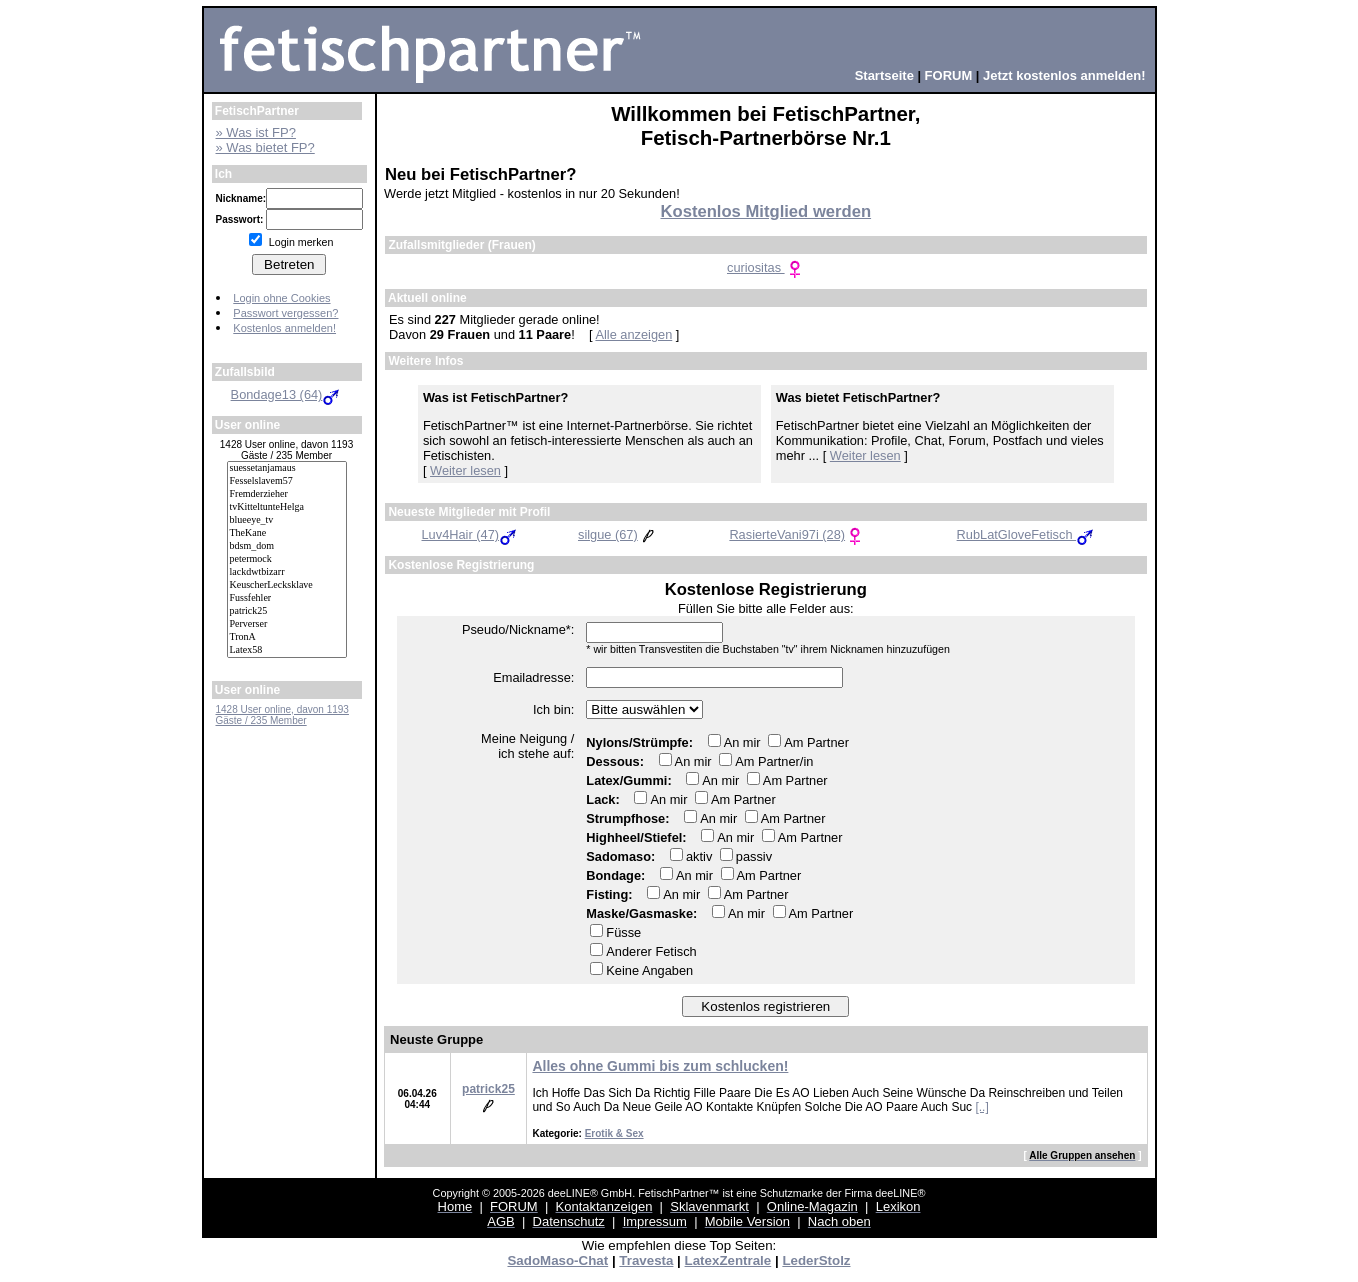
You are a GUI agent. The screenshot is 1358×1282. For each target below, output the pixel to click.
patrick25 (287, 611)
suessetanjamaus (287, 468)
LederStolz (816, 1260)
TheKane (287, 533)
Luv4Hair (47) (471, 534)
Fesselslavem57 (287, 481)
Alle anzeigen (633, 334)
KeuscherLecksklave (287, 585)
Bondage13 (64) (287, 394)
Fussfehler (287, 598)
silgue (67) (618, 534)
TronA (287, 637)
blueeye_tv (287, 520)
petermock (287, 559)
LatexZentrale (728, 1260)
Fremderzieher (287, 494)
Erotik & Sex (614, 1133)
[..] (981, 1107)
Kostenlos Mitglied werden (765, 211)
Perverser (287, 624)
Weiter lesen (465, 470)
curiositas (766, 267)
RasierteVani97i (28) (797, 534)
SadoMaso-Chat (557, 1260)
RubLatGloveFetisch (1027, 534)
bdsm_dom (287, 546)
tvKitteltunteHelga (287, 507)
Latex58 (287, 650)
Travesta (646, 1260)
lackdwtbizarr (287, 572)
